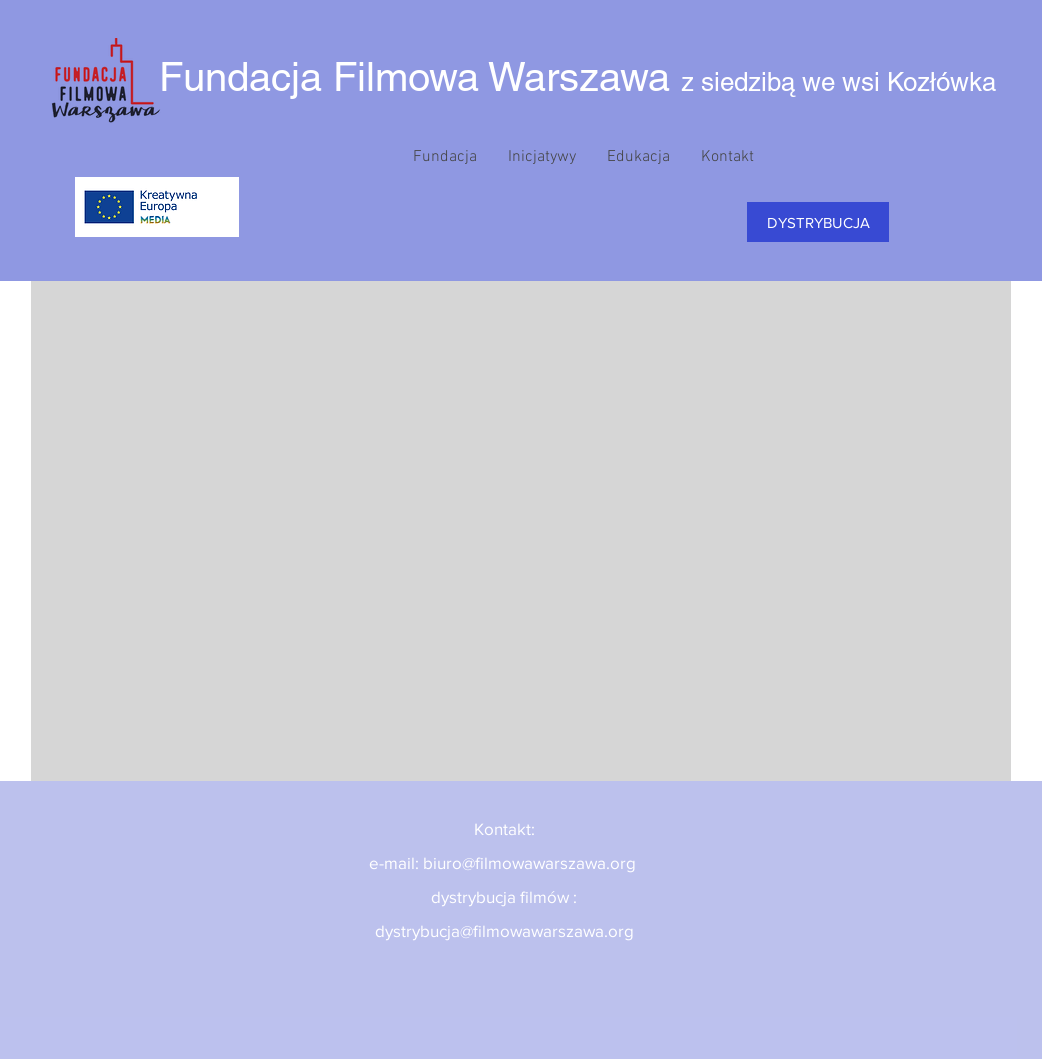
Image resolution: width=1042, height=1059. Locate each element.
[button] (445, 157)
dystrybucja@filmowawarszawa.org (504, 930)
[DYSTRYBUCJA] (818, 222)
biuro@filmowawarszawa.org (529, 862)
